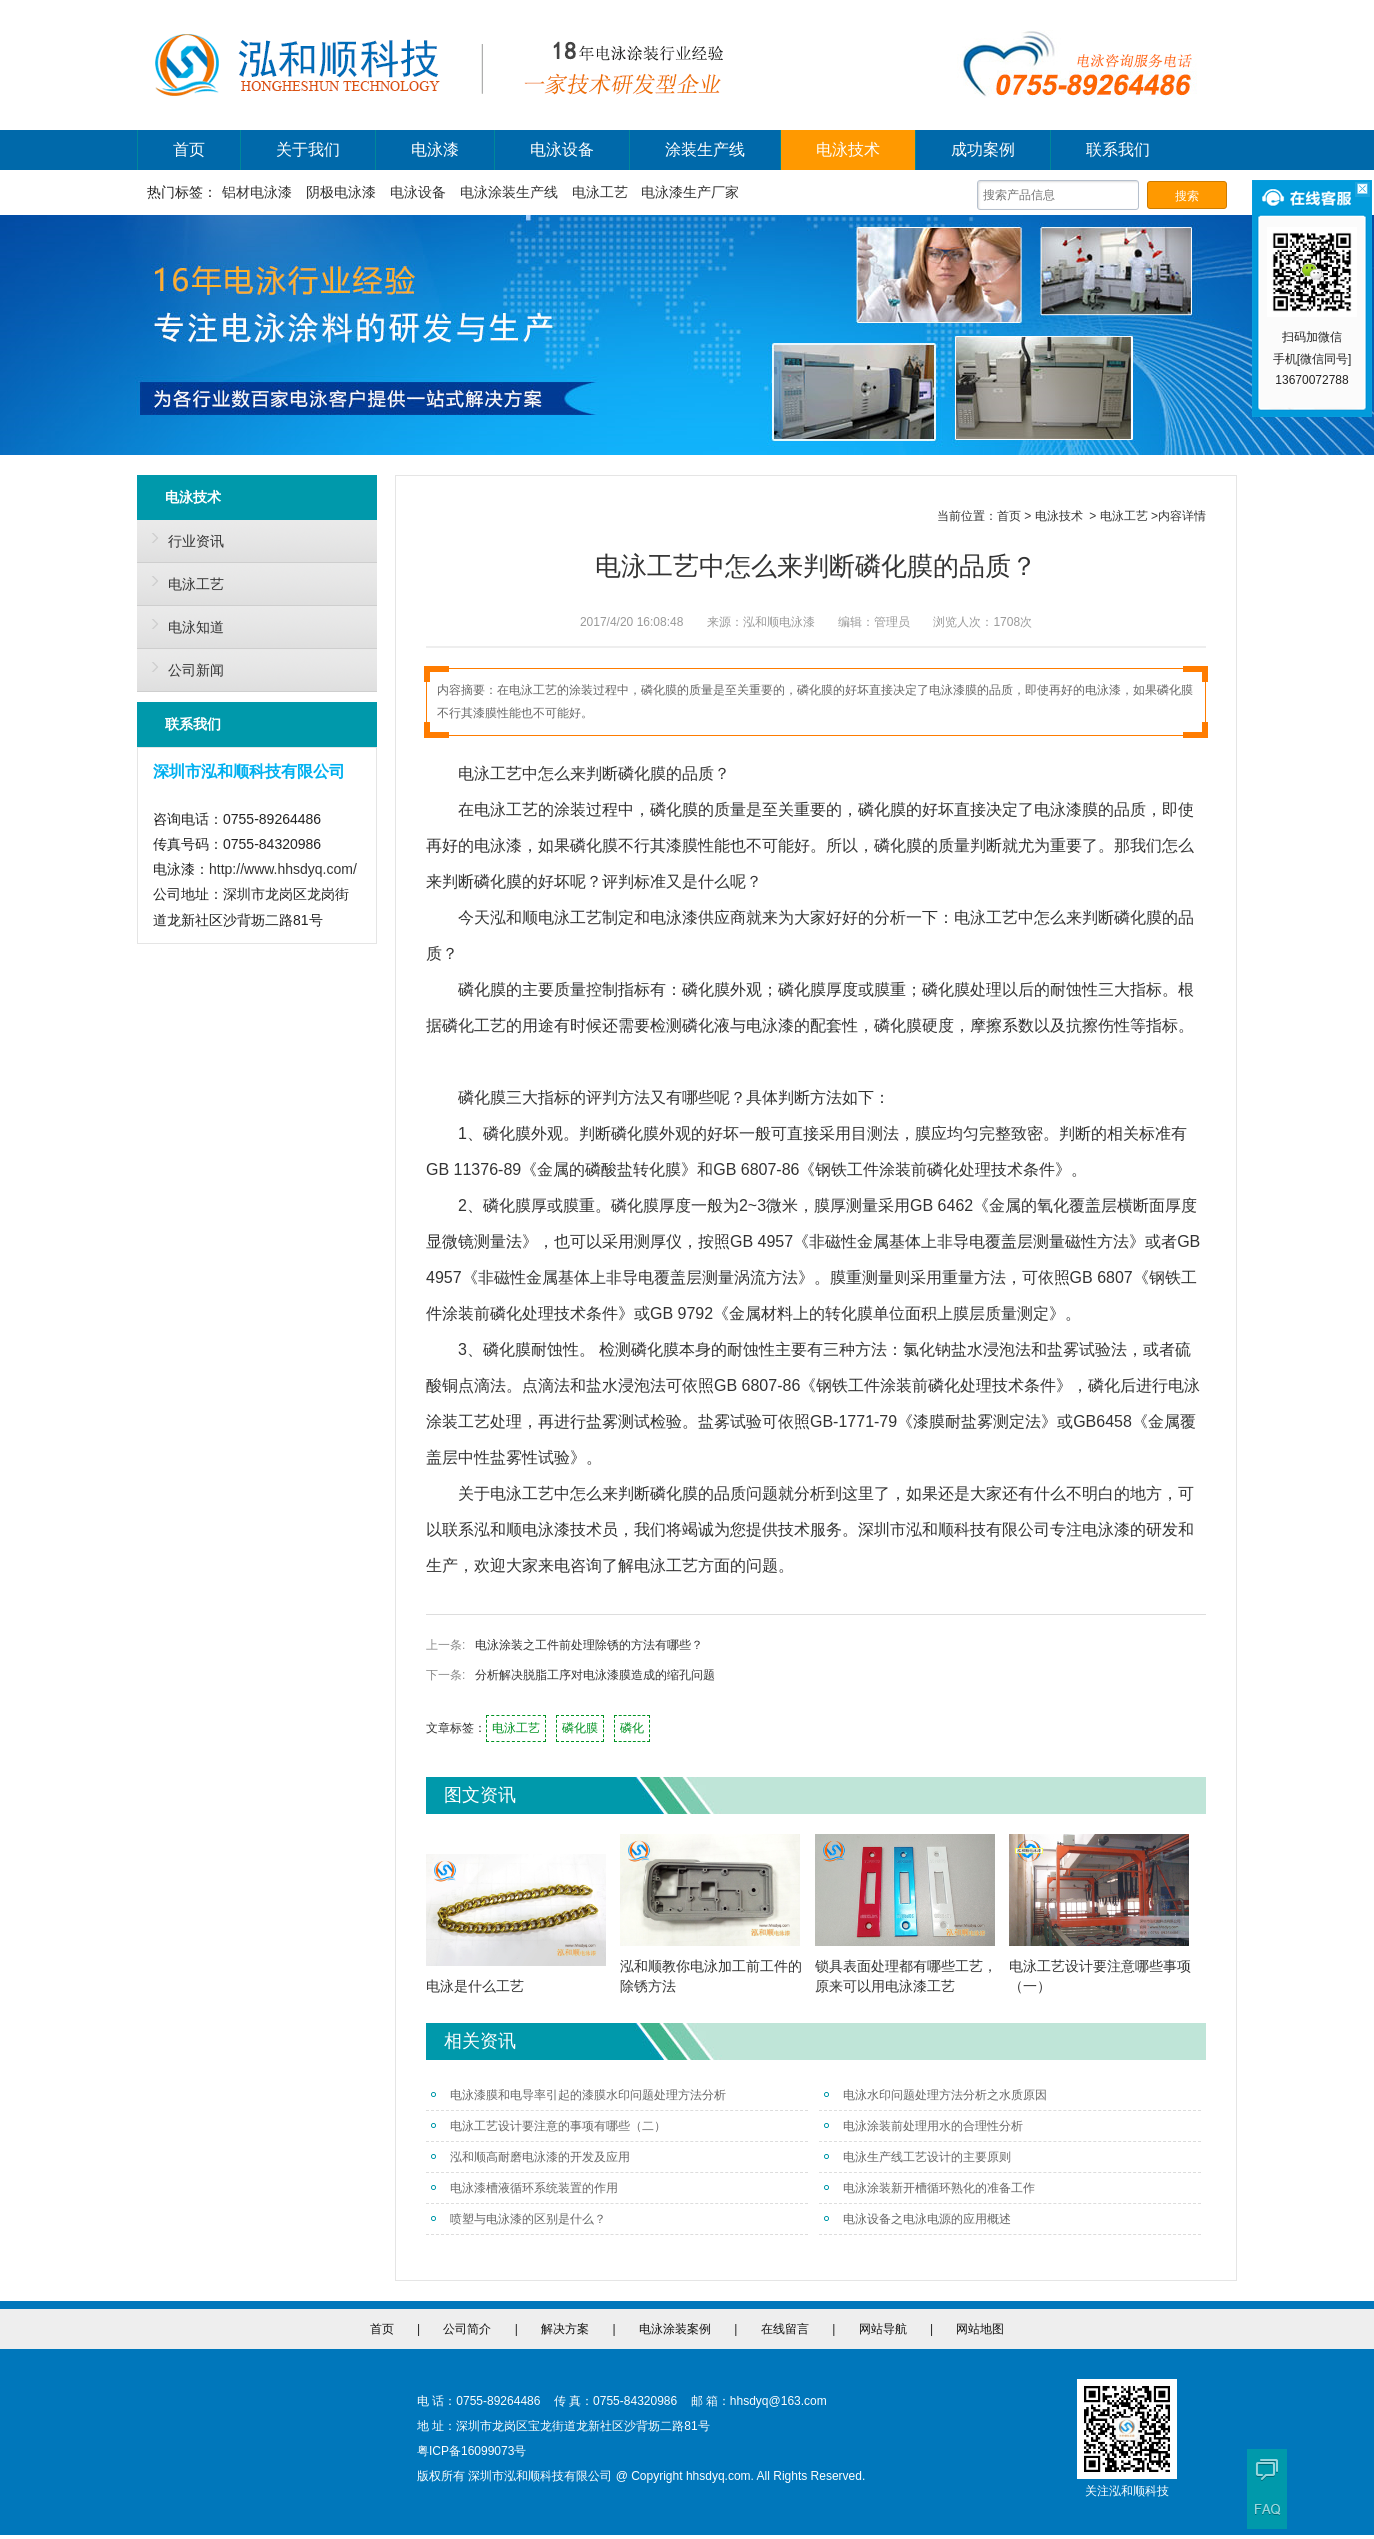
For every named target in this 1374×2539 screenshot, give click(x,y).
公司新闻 (183, 667)
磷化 (632, 1728)
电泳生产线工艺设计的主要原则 (917, 2157)
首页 (189, 149)
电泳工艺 (600, 192)
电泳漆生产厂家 (690, 192)
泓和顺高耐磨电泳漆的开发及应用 (530, 2157)
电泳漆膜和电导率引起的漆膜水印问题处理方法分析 (578, 2095)
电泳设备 (562, 149)
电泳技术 (848, 149)
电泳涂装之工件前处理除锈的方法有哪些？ (589, 1645)
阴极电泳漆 (341, 192)
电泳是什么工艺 (475, 1986)
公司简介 (467, 2329)
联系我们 (1118, 149)
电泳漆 (435, 149)
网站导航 (883, 2329)
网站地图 (980, 2329)
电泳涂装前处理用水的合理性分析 (923, 2126)
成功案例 (983, 149)
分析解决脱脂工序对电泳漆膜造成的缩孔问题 (595, 1675)
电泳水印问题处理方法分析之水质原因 (935, 2095)
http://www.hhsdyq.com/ (283, 869)
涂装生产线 (705, 149)
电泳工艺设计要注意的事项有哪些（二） (548, 2126)
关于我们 (308, 149)
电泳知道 (183, 624)
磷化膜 (580, 1728)
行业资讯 (183, 538)
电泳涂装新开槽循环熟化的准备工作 (929, 2188)
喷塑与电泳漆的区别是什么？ (518, 2219)
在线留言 (785, 2329)
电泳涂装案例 (675, 2329)
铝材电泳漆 (257, 192)
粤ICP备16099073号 (471, 2451)
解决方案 (565, 2329)
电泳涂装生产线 (509, 192)
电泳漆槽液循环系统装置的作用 (524, 2188)
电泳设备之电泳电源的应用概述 (917, 2219)
